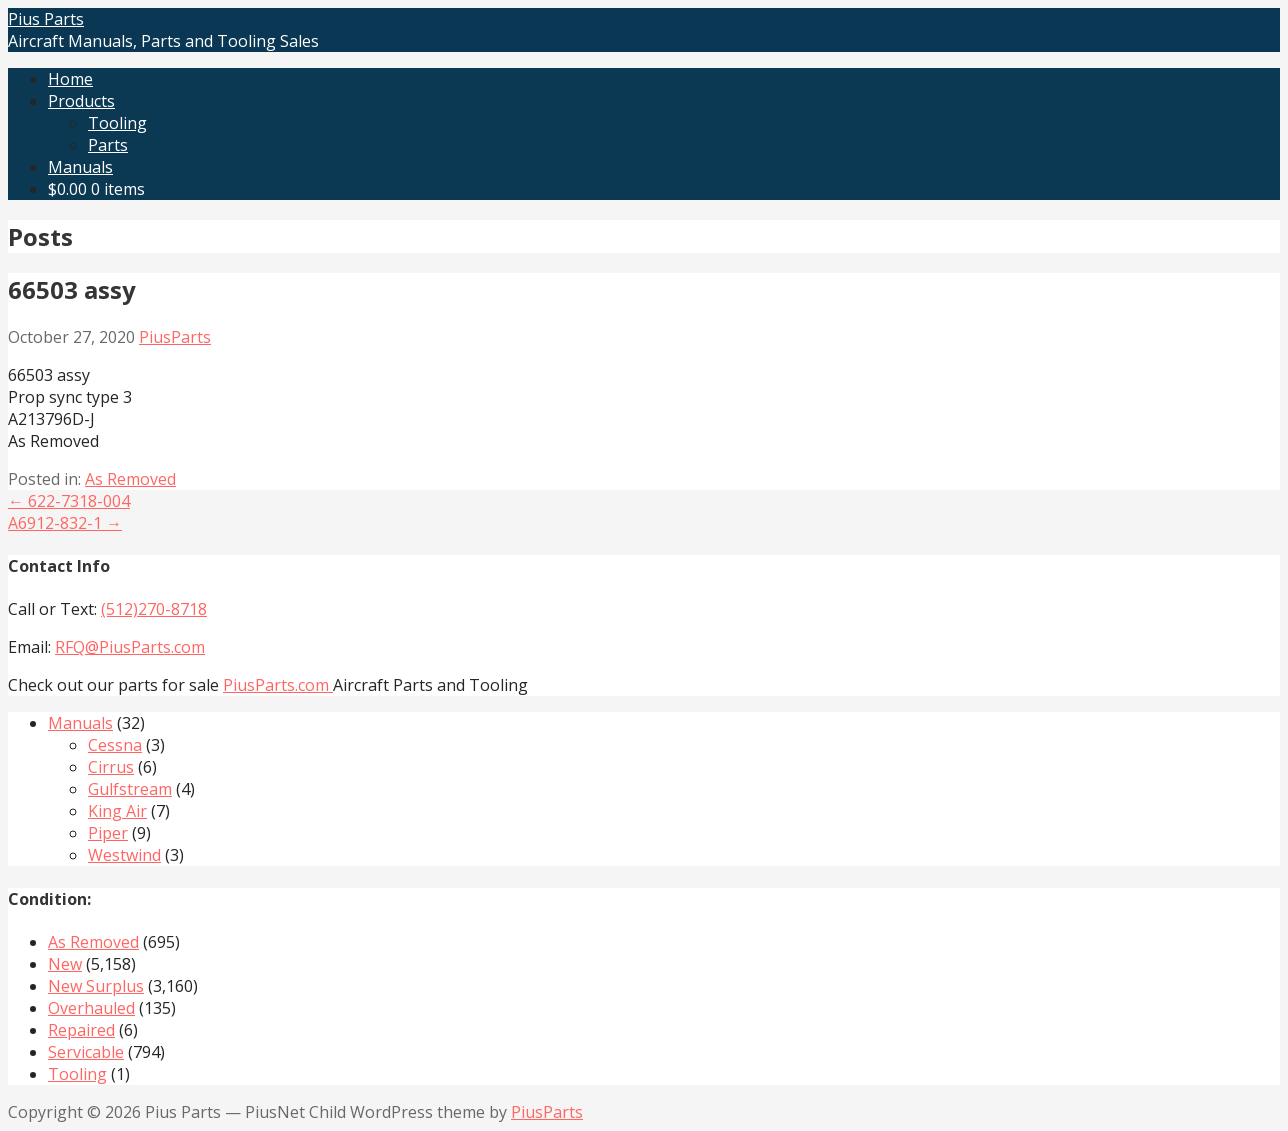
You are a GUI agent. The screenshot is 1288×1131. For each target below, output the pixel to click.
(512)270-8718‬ (154, 609)
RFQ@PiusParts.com (130, 647)
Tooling (117, 123)
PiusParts (175, 337)
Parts (108, 145)
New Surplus (96, 986)
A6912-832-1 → (65, 523)
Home (70, 79)
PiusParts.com (278, 685)
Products (81, 101)
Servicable (86, 1052)
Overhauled (91, 1008)
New (65, 964)
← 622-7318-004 (69, 501)
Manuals (80, 167)
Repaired (81, 1030)
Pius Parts (46, 19)
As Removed (130, 479)
